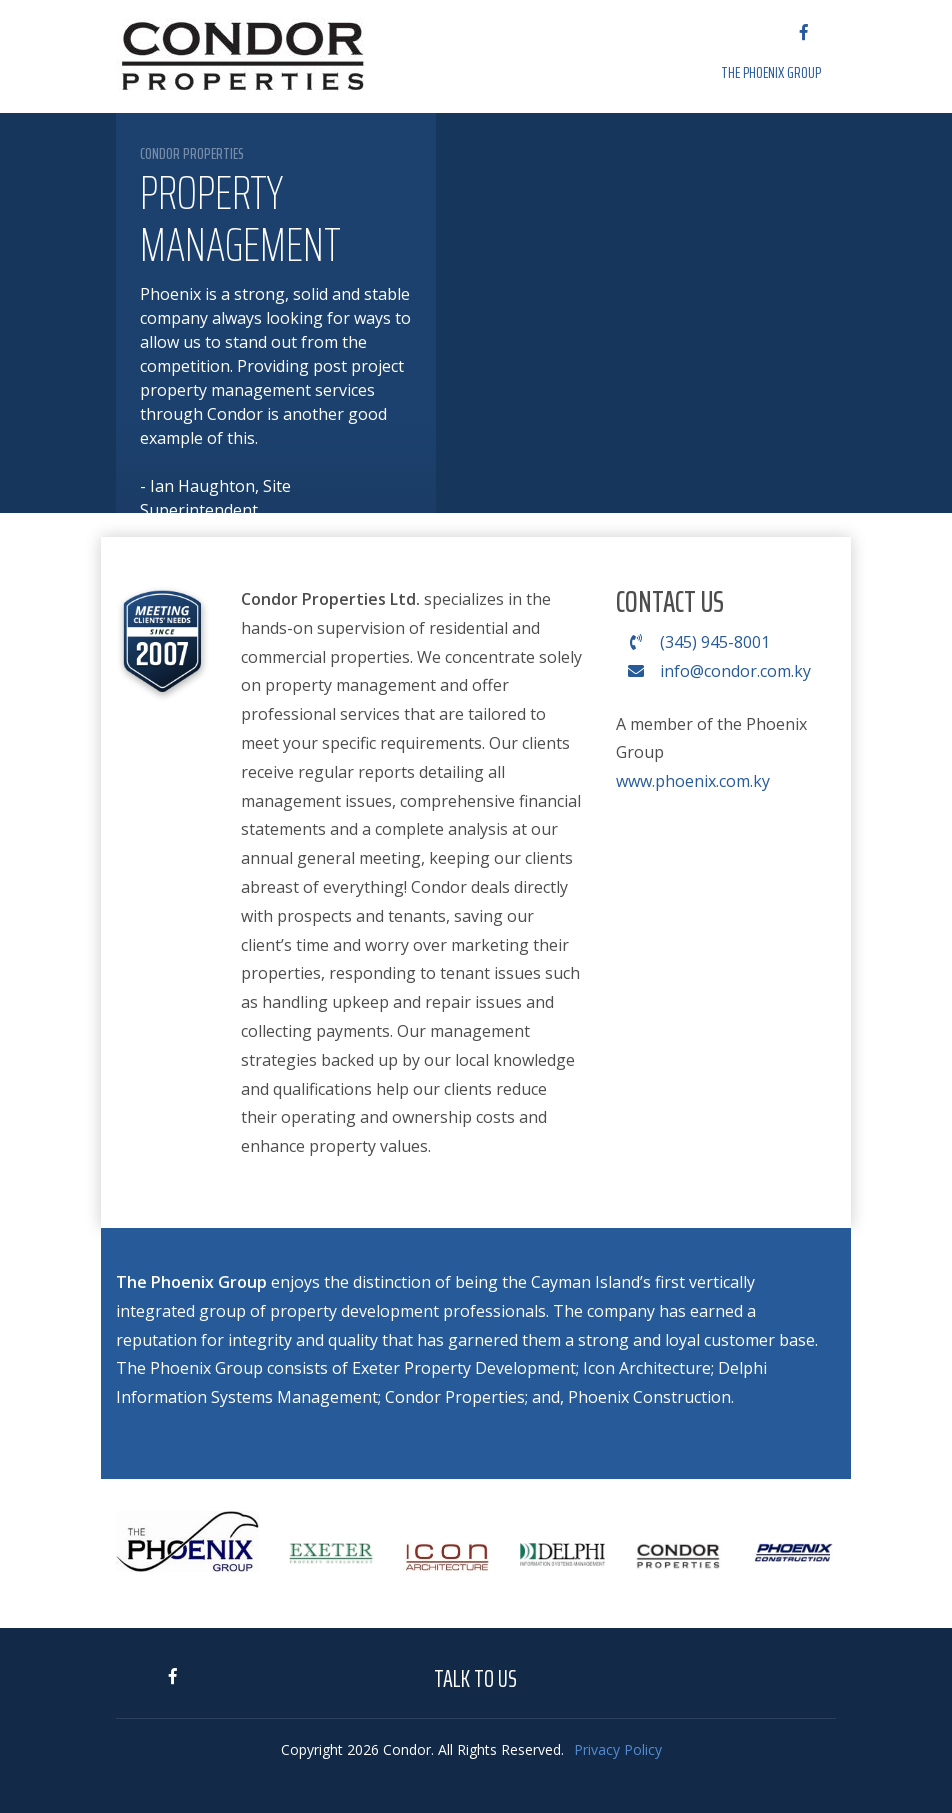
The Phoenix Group (771, 72)
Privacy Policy (618, 1749)
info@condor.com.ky (713, 671)
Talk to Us (475, 1679)
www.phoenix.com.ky (693, 781)
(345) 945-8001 (693, 642)
